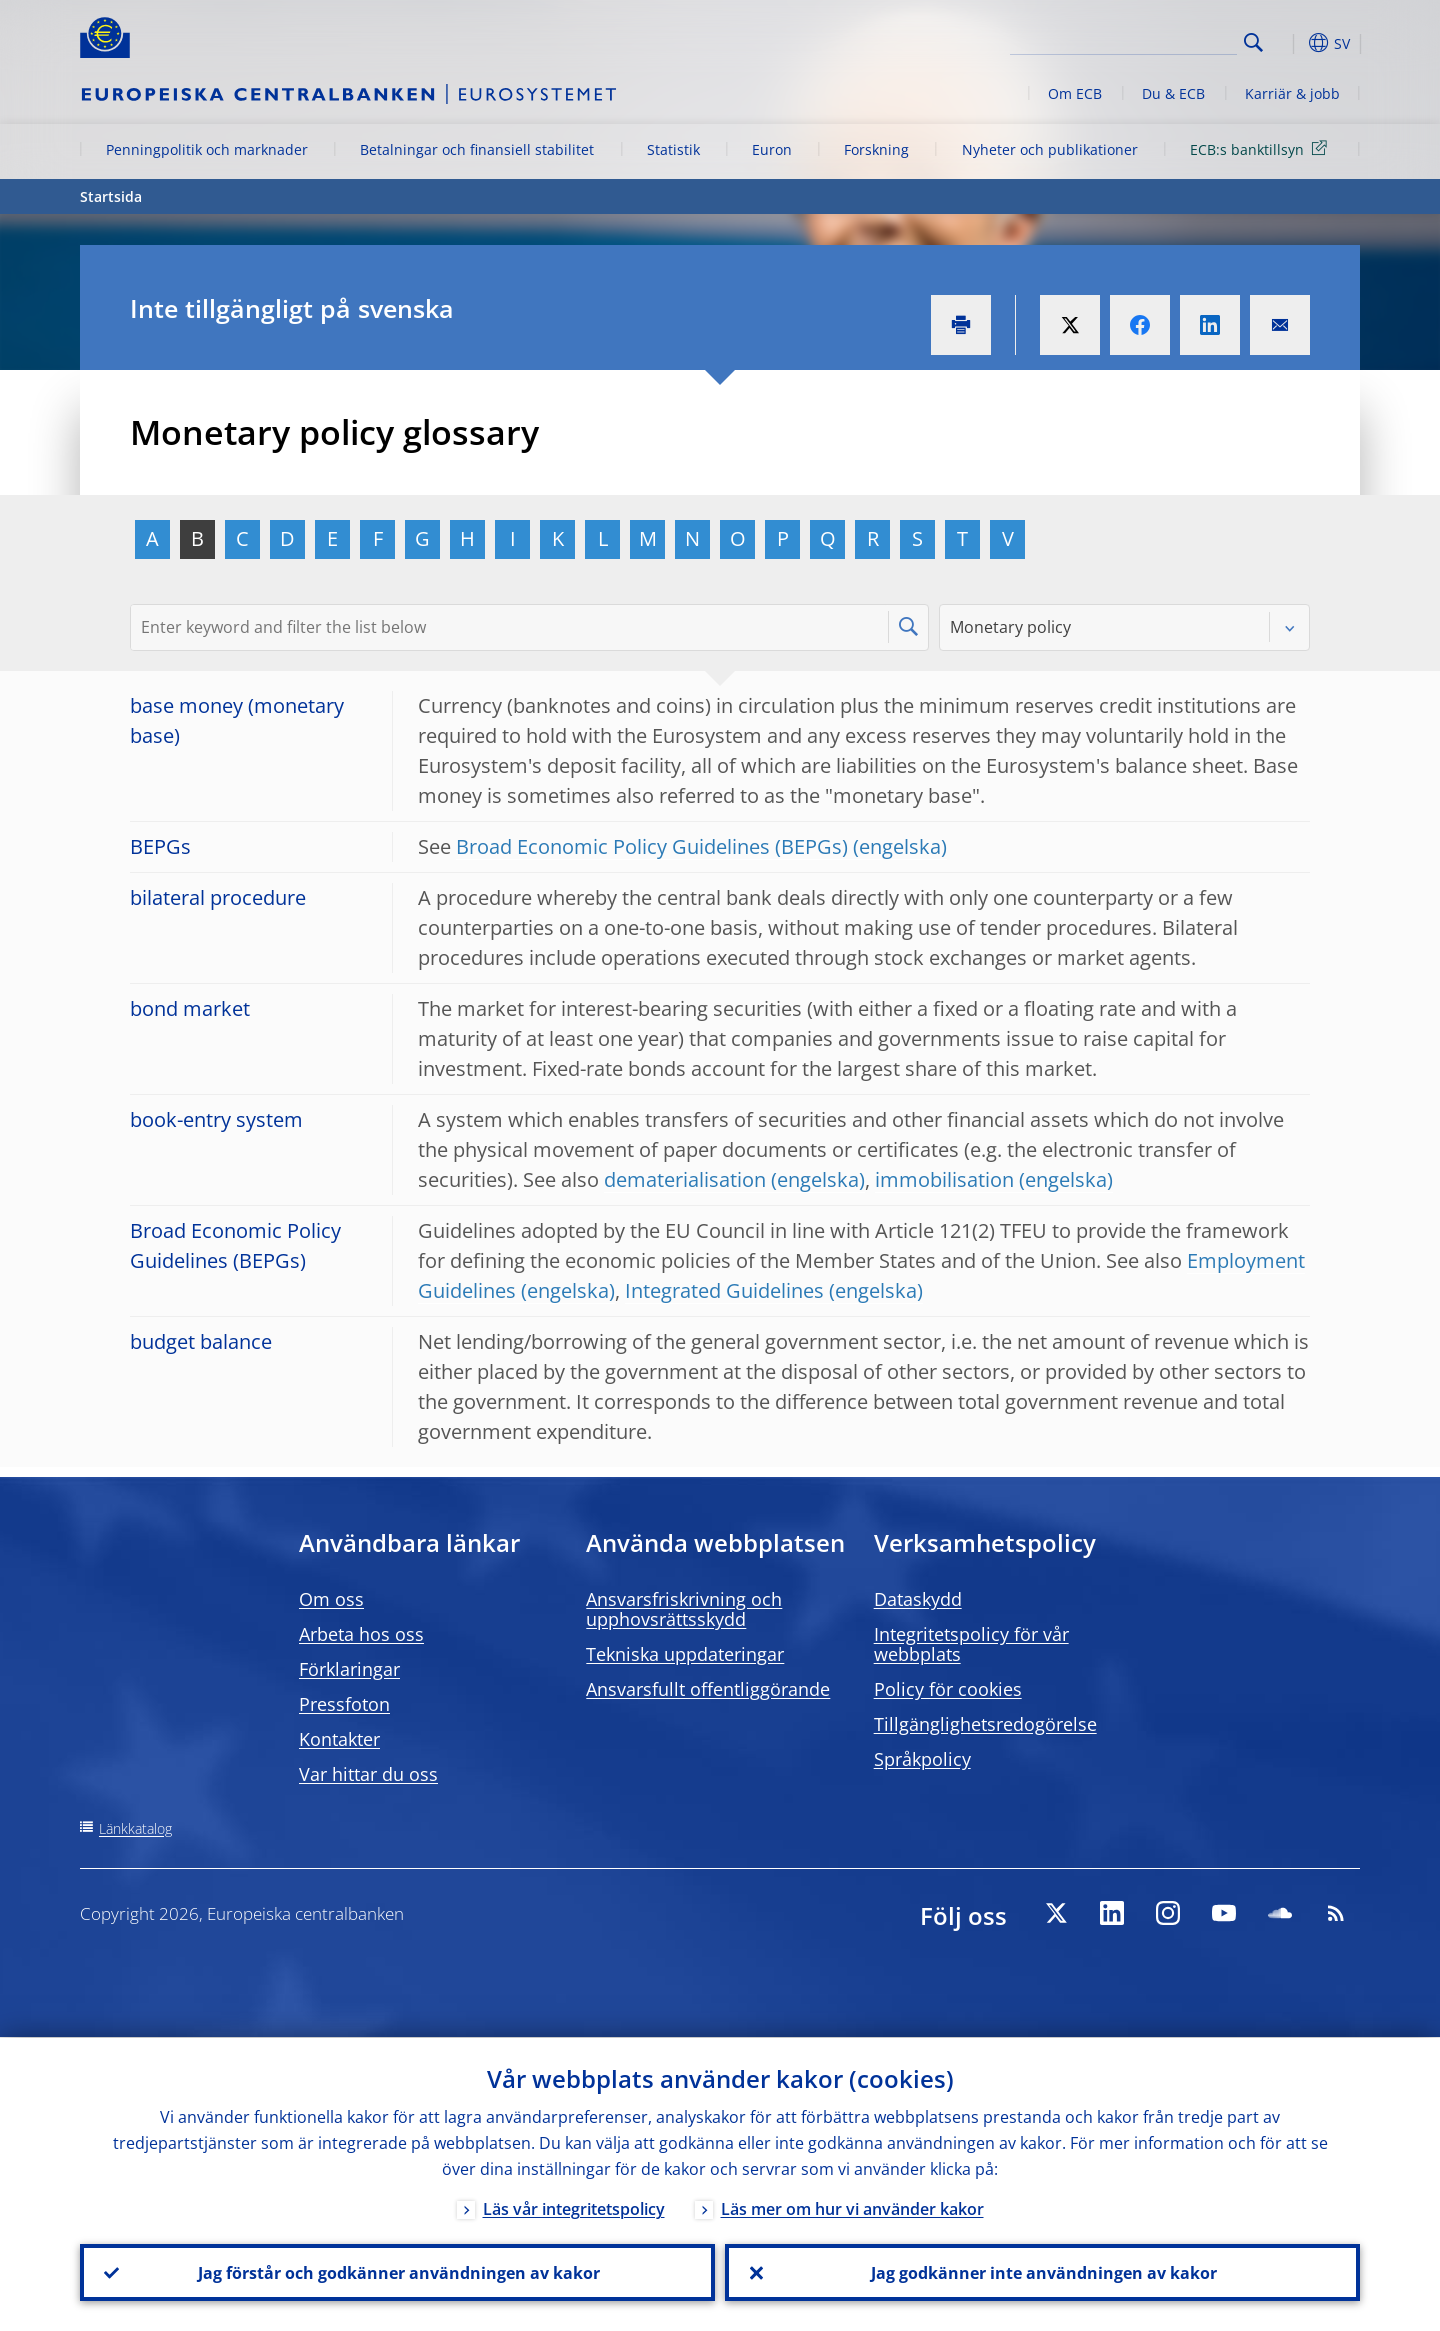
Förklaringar (349, 1669)
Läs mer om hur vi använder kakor (852, 2208)
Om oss (331, 1599)
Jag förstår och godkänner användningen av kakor (398, 2272)
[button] (1290, 43)
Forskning (876, 149)
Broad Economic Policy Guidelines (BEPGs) (652, 846)
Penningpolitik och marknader (207, 149)
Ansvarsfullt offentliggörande (708, 1689)
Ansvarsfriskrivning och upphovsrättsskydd (684, 1609)
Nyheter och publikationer (1050, 149)
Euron (772, 149)
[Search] (1137, 40)
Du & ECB (1173, 93)
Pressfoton (344, 1704)
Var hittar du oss (368, 1774)
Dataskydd (918, 1599)
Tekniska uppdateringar (685, 1654)
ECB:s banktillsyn (1262, 148)
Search (1253, 42)
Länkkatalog (135, 1828)
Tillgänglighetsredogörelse (985, 1724)
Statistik (673, 149)
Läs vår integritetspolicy (574, 2208)
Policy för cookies (948, 1689)
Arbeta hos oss (361, 1634)
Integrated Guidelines (724, 1290)
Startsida (111, 196)
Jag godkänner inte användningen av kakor (1043, 2272)
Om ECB (1075, 93)
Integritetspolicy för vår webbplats (971, 1644)
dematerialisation (685, 1179)
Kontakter (339, 1739)
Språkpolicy (922, 1759)
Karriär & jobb (1292, 93)
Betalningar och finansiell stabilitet (477, 149)
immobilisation (944, 1179)
